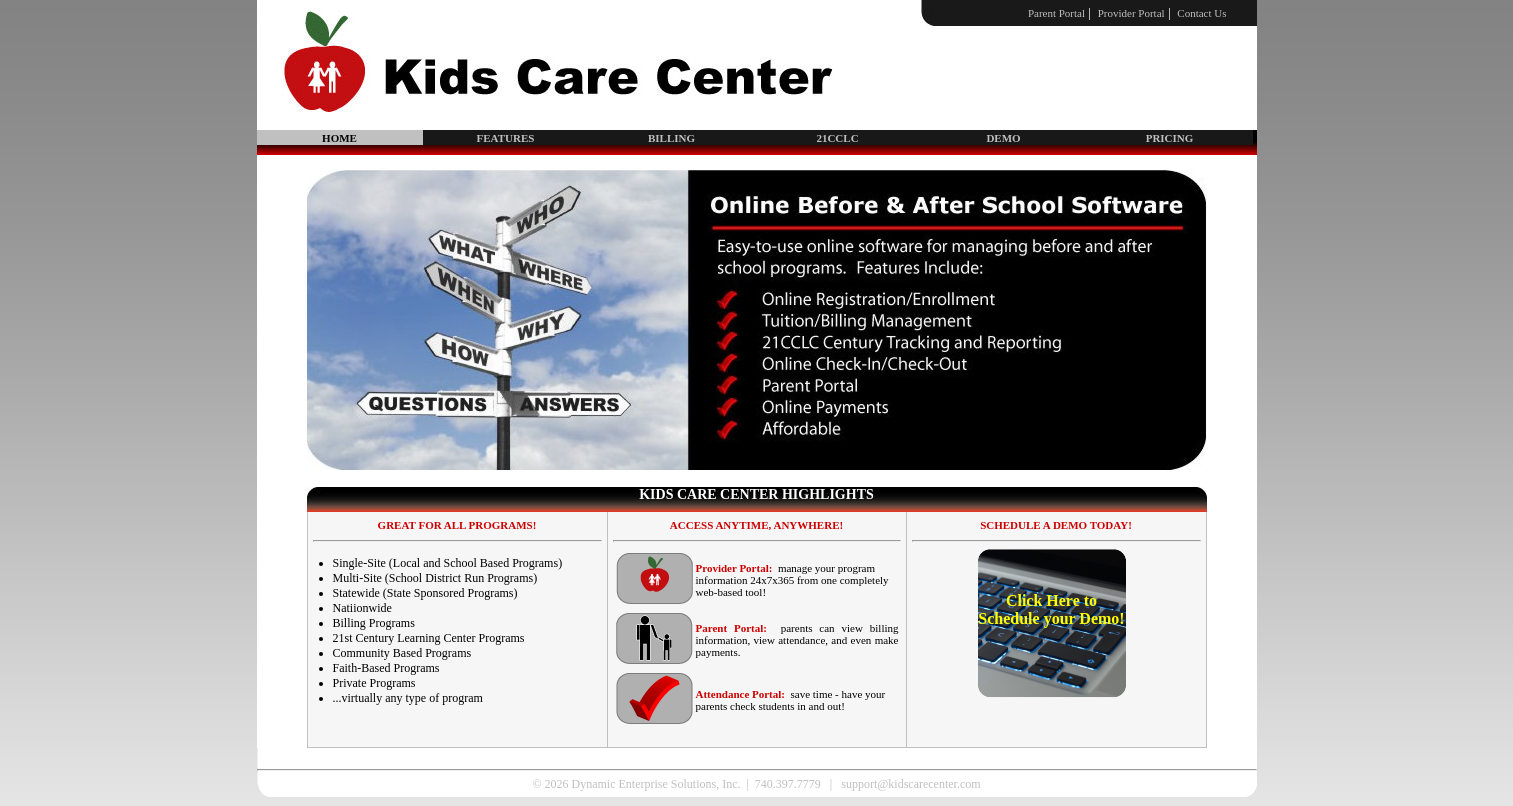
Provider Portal (1131, 13)
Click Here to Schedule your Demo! (1051, 609)
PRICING (1170, 138)
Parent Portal (1056, 13)
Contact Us (1201, 13)
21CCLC (837, 138)
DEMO (1003, 138)
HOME (339, 138)
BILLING (671, 138)
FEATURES (506, 138)
